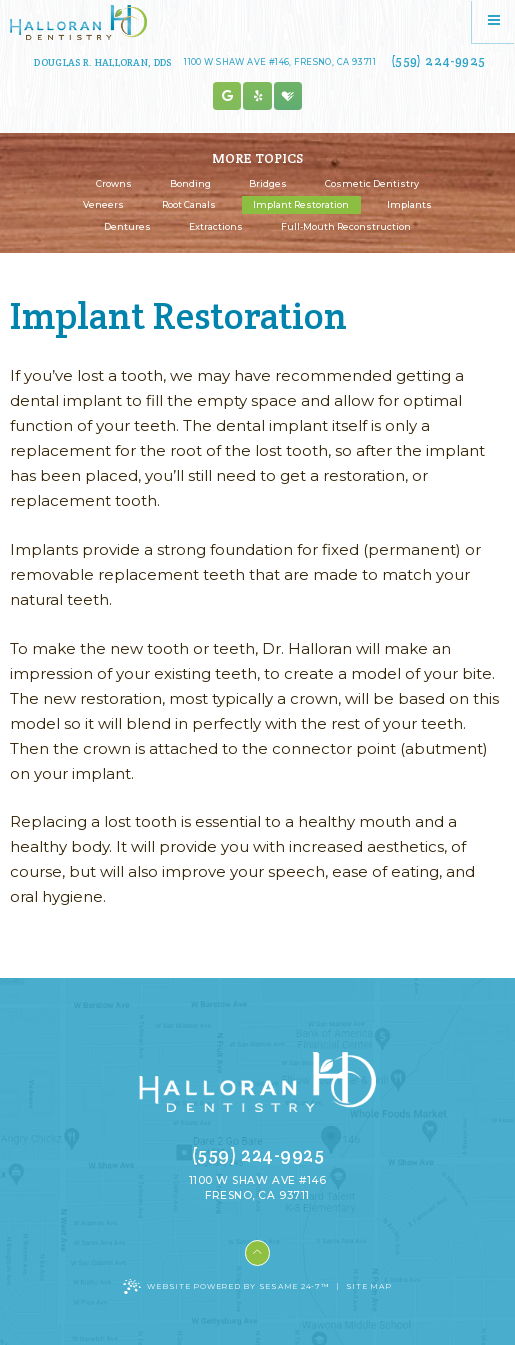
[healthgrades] (288, 96)
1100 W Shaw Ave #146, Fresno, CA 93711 (280, 62)
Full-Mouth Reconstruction (346, 226)
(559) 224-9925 (438, 60)
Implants (409, 204)
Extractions (216, 226)
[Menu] (493, 21)
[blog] (257, 96)
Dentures (127, 226)
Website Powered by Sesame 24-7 (226, 1286)
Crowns (114, 183)
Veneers (103, 204)
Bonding (190, 183)
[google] (227, 96)
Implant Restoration (301, 204)
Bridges (268, 183)
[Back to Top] (258, 1253)
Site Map (369, 1286)
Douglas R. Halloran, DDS (102, 62)
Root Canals (189, 204)
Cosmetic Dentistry (372, 183)
